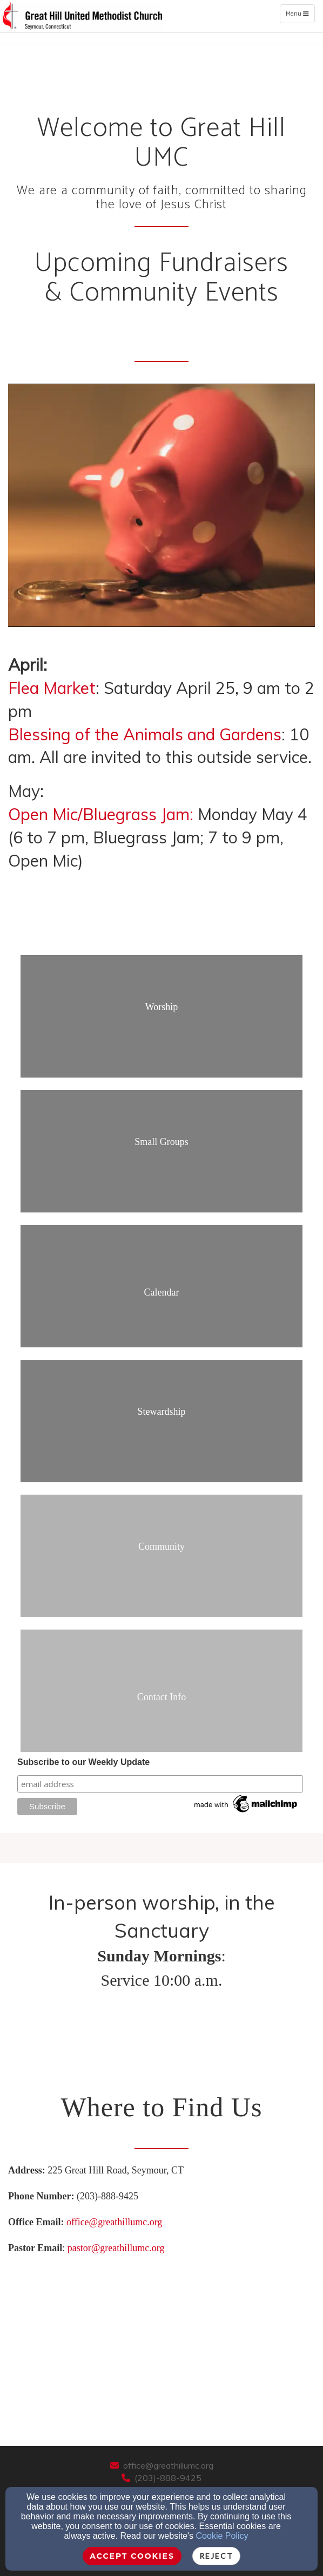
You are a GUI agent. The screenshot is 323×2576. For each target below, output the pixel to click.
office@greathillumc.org (114, 2222)
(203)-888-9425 (167, 2477)
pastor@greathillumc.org (116, 2248)
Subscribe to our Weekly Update (83, 1762)
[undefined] (161, 1022)
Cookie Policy (222, 2535)
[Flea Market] (52, 691)
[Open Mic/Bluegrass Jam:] (100, 817)
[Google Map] (161, 2341)
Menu (300, 13)
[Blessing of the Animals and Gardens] (144, 737)
